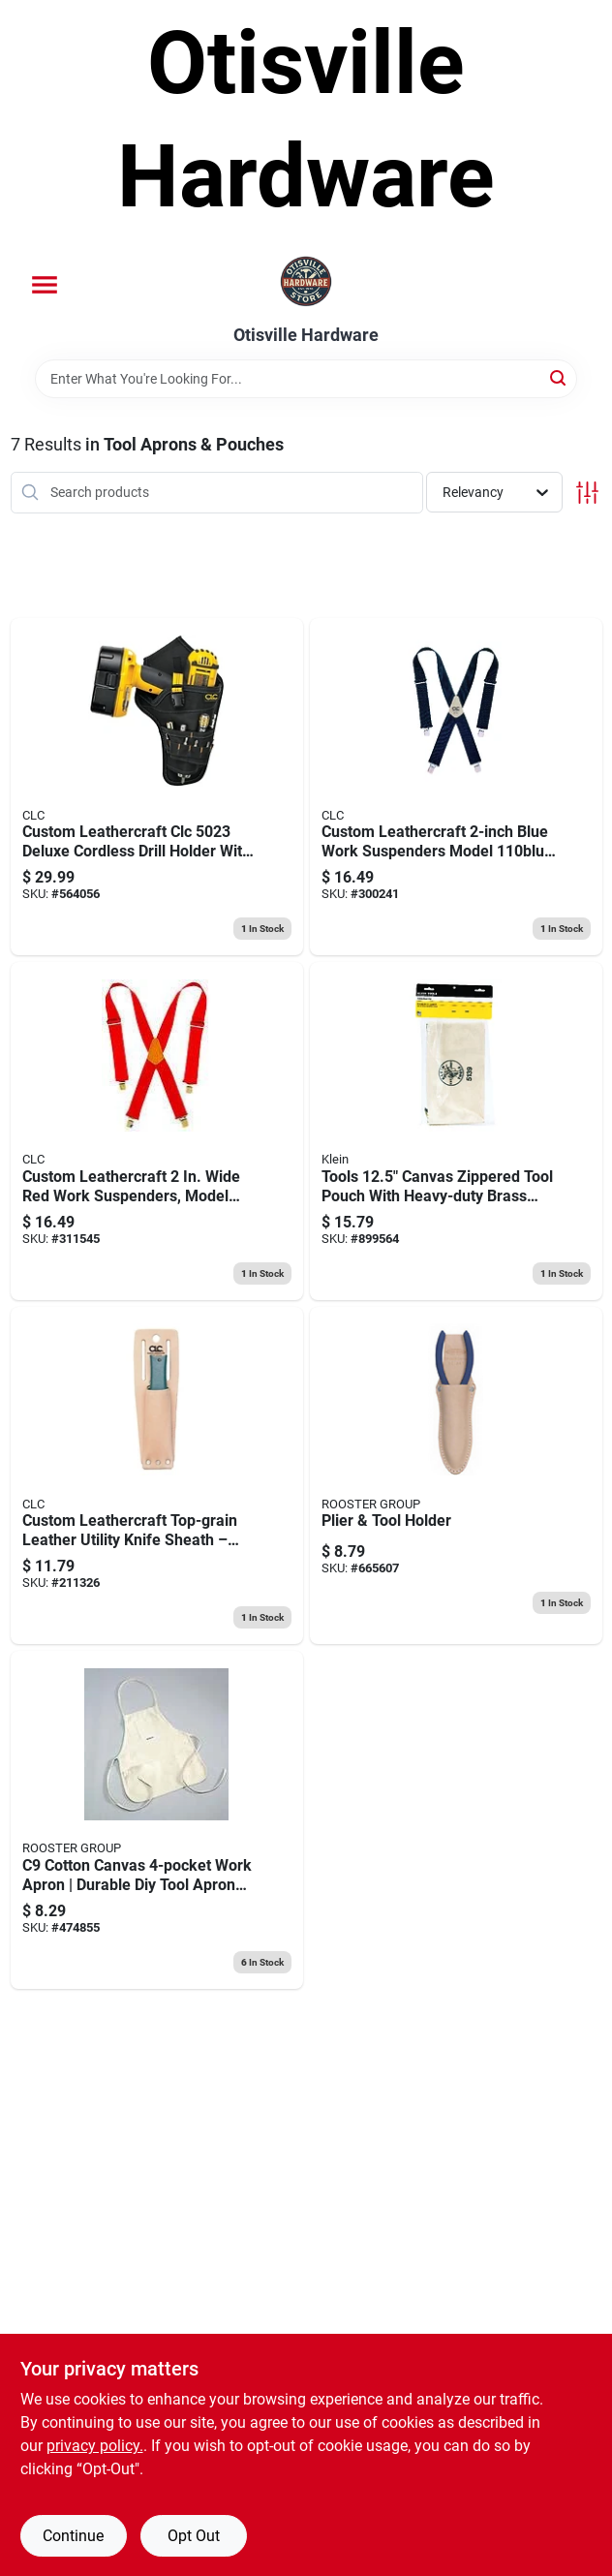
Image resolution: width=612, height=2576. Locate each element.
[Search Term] (306, 378)
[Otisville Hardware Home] (306, 283)
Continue (73, 2536)
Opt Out (194, 2536)
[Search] (559, 377)
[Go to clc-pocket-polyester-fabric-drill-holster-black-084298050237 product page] (157, 787)
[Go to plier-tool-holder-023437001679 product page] (456, 1476)
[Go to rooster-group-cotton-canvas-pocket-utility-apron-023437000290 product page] (157, 1820)
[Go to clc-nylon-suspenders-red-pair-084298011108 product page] (157, 1131)
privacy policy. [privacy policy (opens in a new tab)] (94, 2445)
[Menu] (44, 284)
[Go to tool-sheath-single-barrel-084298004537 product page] (157, 1476)
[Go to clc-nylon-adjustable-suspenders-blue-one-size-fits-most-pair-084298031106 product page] (456, 787)
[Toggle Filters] (587, 492)
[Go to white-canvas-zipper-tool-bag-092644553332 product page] (456, 1131)
